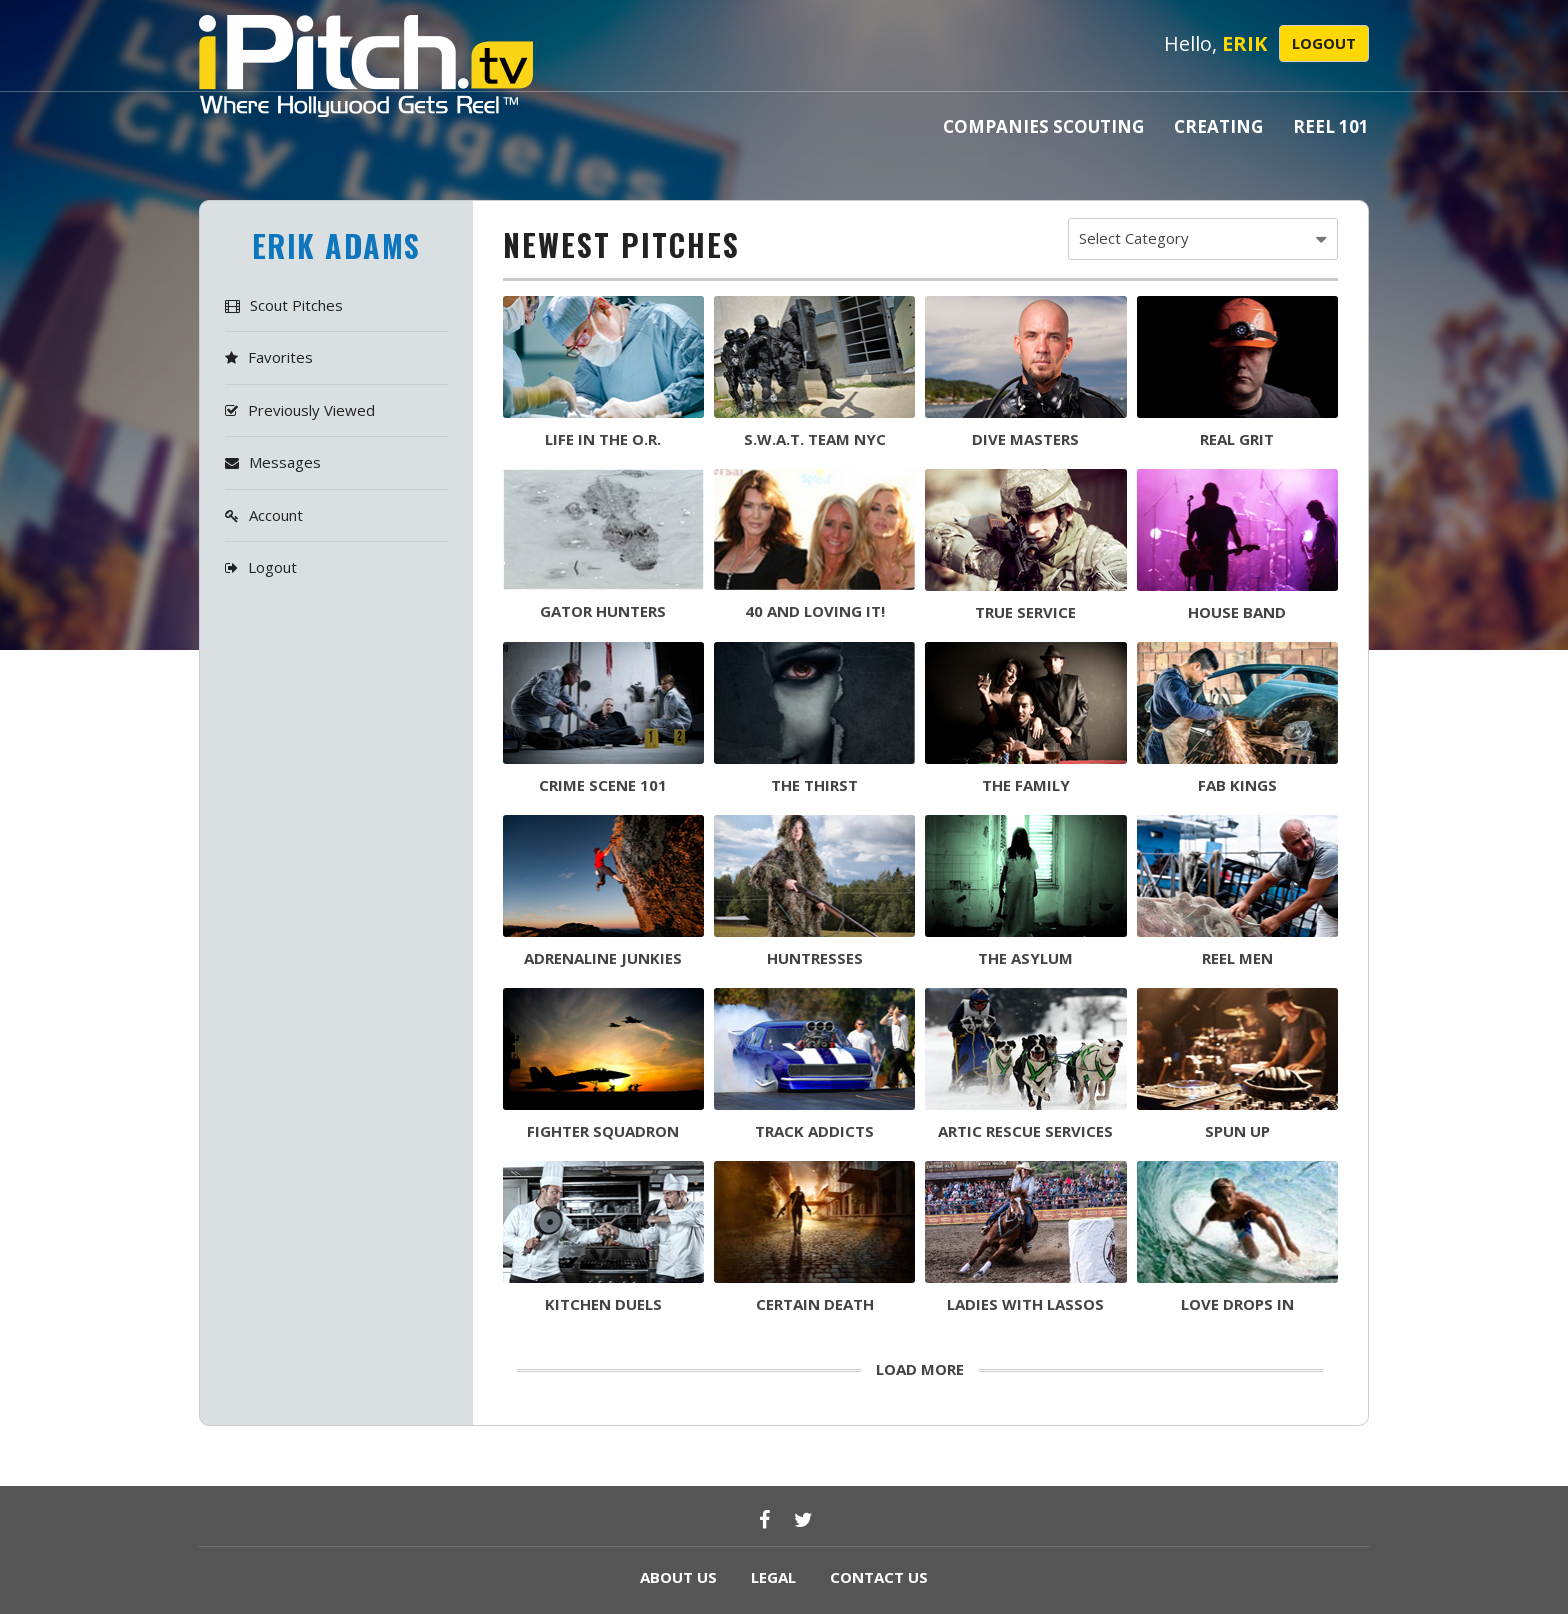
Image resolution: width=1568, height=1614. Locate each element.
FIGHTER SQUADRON (603, 1131)
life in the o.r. (603, 439)
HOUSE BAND (1237, 612)
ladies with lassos (1025, 1304)
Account (276, 515)
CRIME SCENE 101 (603, 785)
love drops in (1237, 1304)
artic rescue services (1025, 1131)
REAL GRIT (1237, 439)
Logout (1324, 43)
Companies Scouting (1043, 127)
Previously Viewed (311, 410)
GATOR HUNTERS (603, 611)
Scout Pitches (296, 305)
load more (920, 1369)
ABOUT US (678, 1577)
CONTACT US (879, 1577)
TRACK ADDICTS (814, 1131)
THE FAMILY (1026, 785)
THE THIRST (814, 785)
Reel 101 (1331, 127)
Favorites (280, 357)
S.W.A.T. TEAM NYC (815, 439)
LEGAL (773, 1577)
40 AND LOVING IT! (815, 611)
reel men (1237, 958)
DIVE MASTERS (1025, 439)
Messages (285, 462)
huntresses (815, 958)
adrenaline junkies (603, 958)
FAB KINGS (1237, 785)
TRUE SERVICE (1025, 612)
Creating (1218, 127)
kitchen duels (603, 1304)
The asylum (1025, 958)
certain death (815, 1304)
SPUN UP (1237, 1131)
